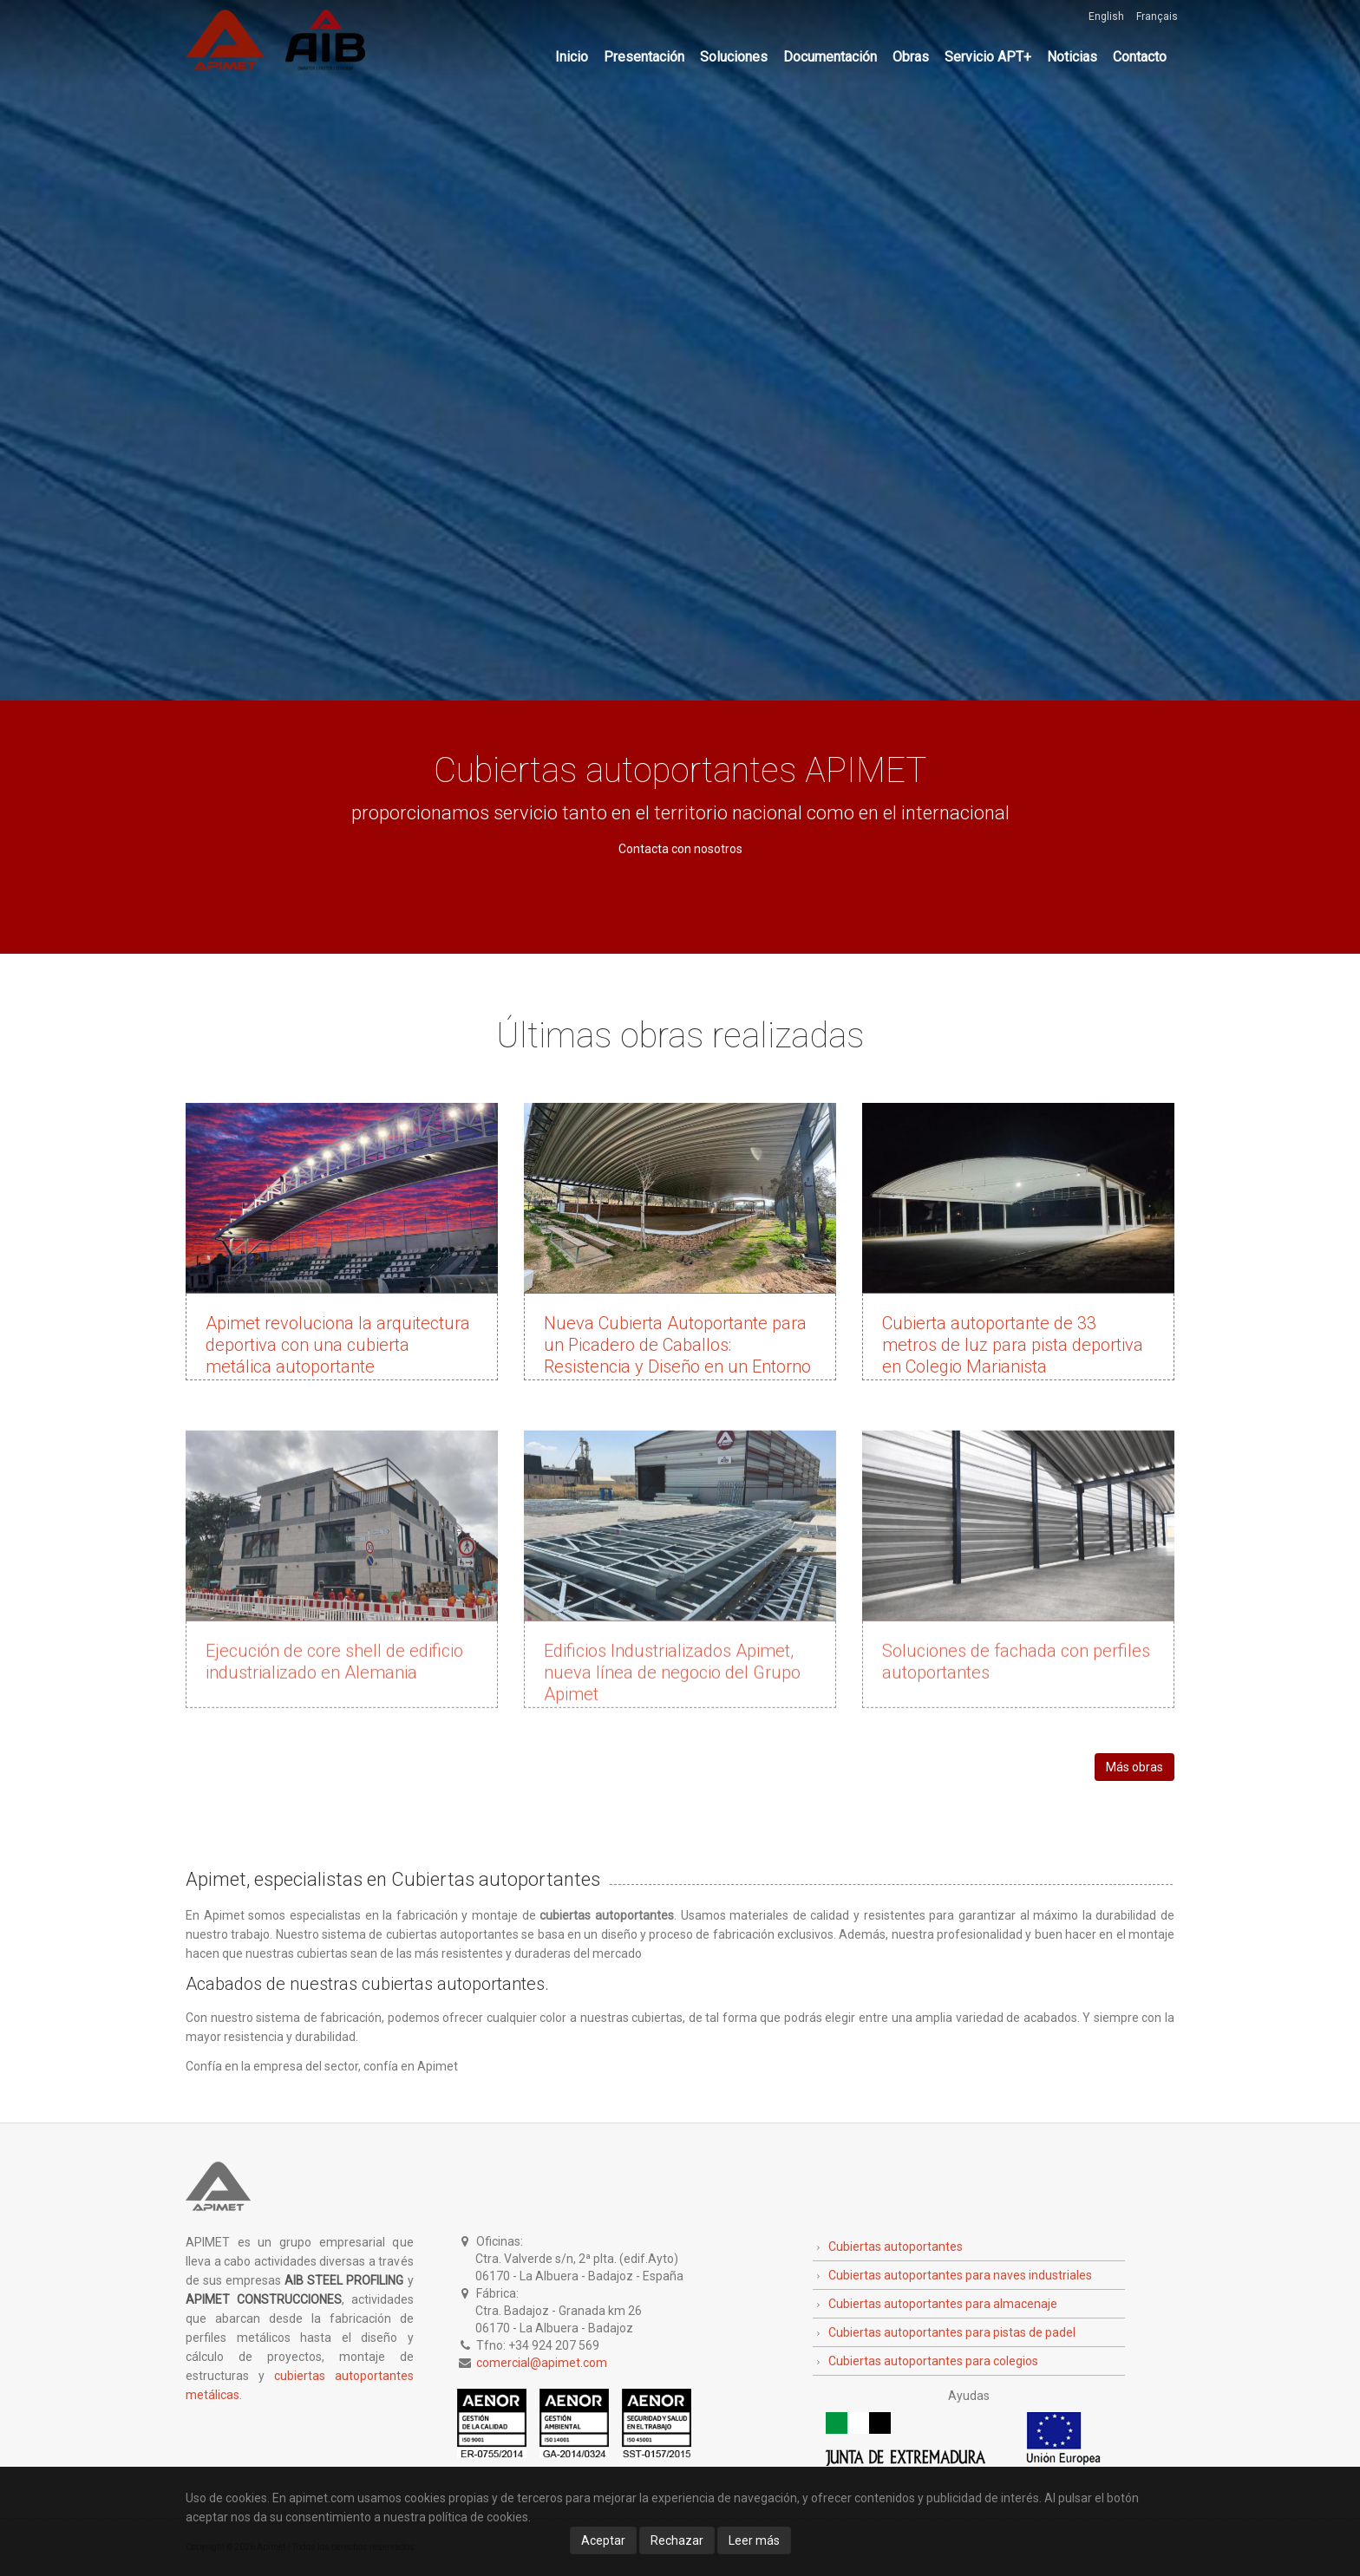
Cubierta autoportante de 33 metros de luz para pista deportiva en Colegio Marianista (1012, 1345)
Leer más (754, 2540)
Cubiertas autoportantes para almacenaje (942, 2304)
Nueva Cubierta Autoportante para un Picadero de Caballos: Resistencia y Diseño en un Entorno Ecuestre (677, 1356)
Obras (910, 57)
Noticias (1072, 57)
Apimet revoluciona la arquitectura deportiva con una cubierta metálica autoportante (338, 1345)
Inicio (571, 57)
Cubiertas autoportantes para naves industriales (960, 2275)
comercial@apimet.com (541, 2363)
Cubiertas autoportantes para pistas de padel (952, 2332)
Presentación (644, 57)
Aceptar (603, 2540)
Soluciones (734, 57)
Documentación (830, 57)
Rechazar (677, 2540)
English (1106, 16)
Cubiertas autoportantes (895, 2246)
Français (1157, 16)
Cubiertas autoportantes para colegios (933, 2361)
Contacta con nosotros (680, 849)
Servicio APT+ (988, 57)
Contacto (1140, 57)
